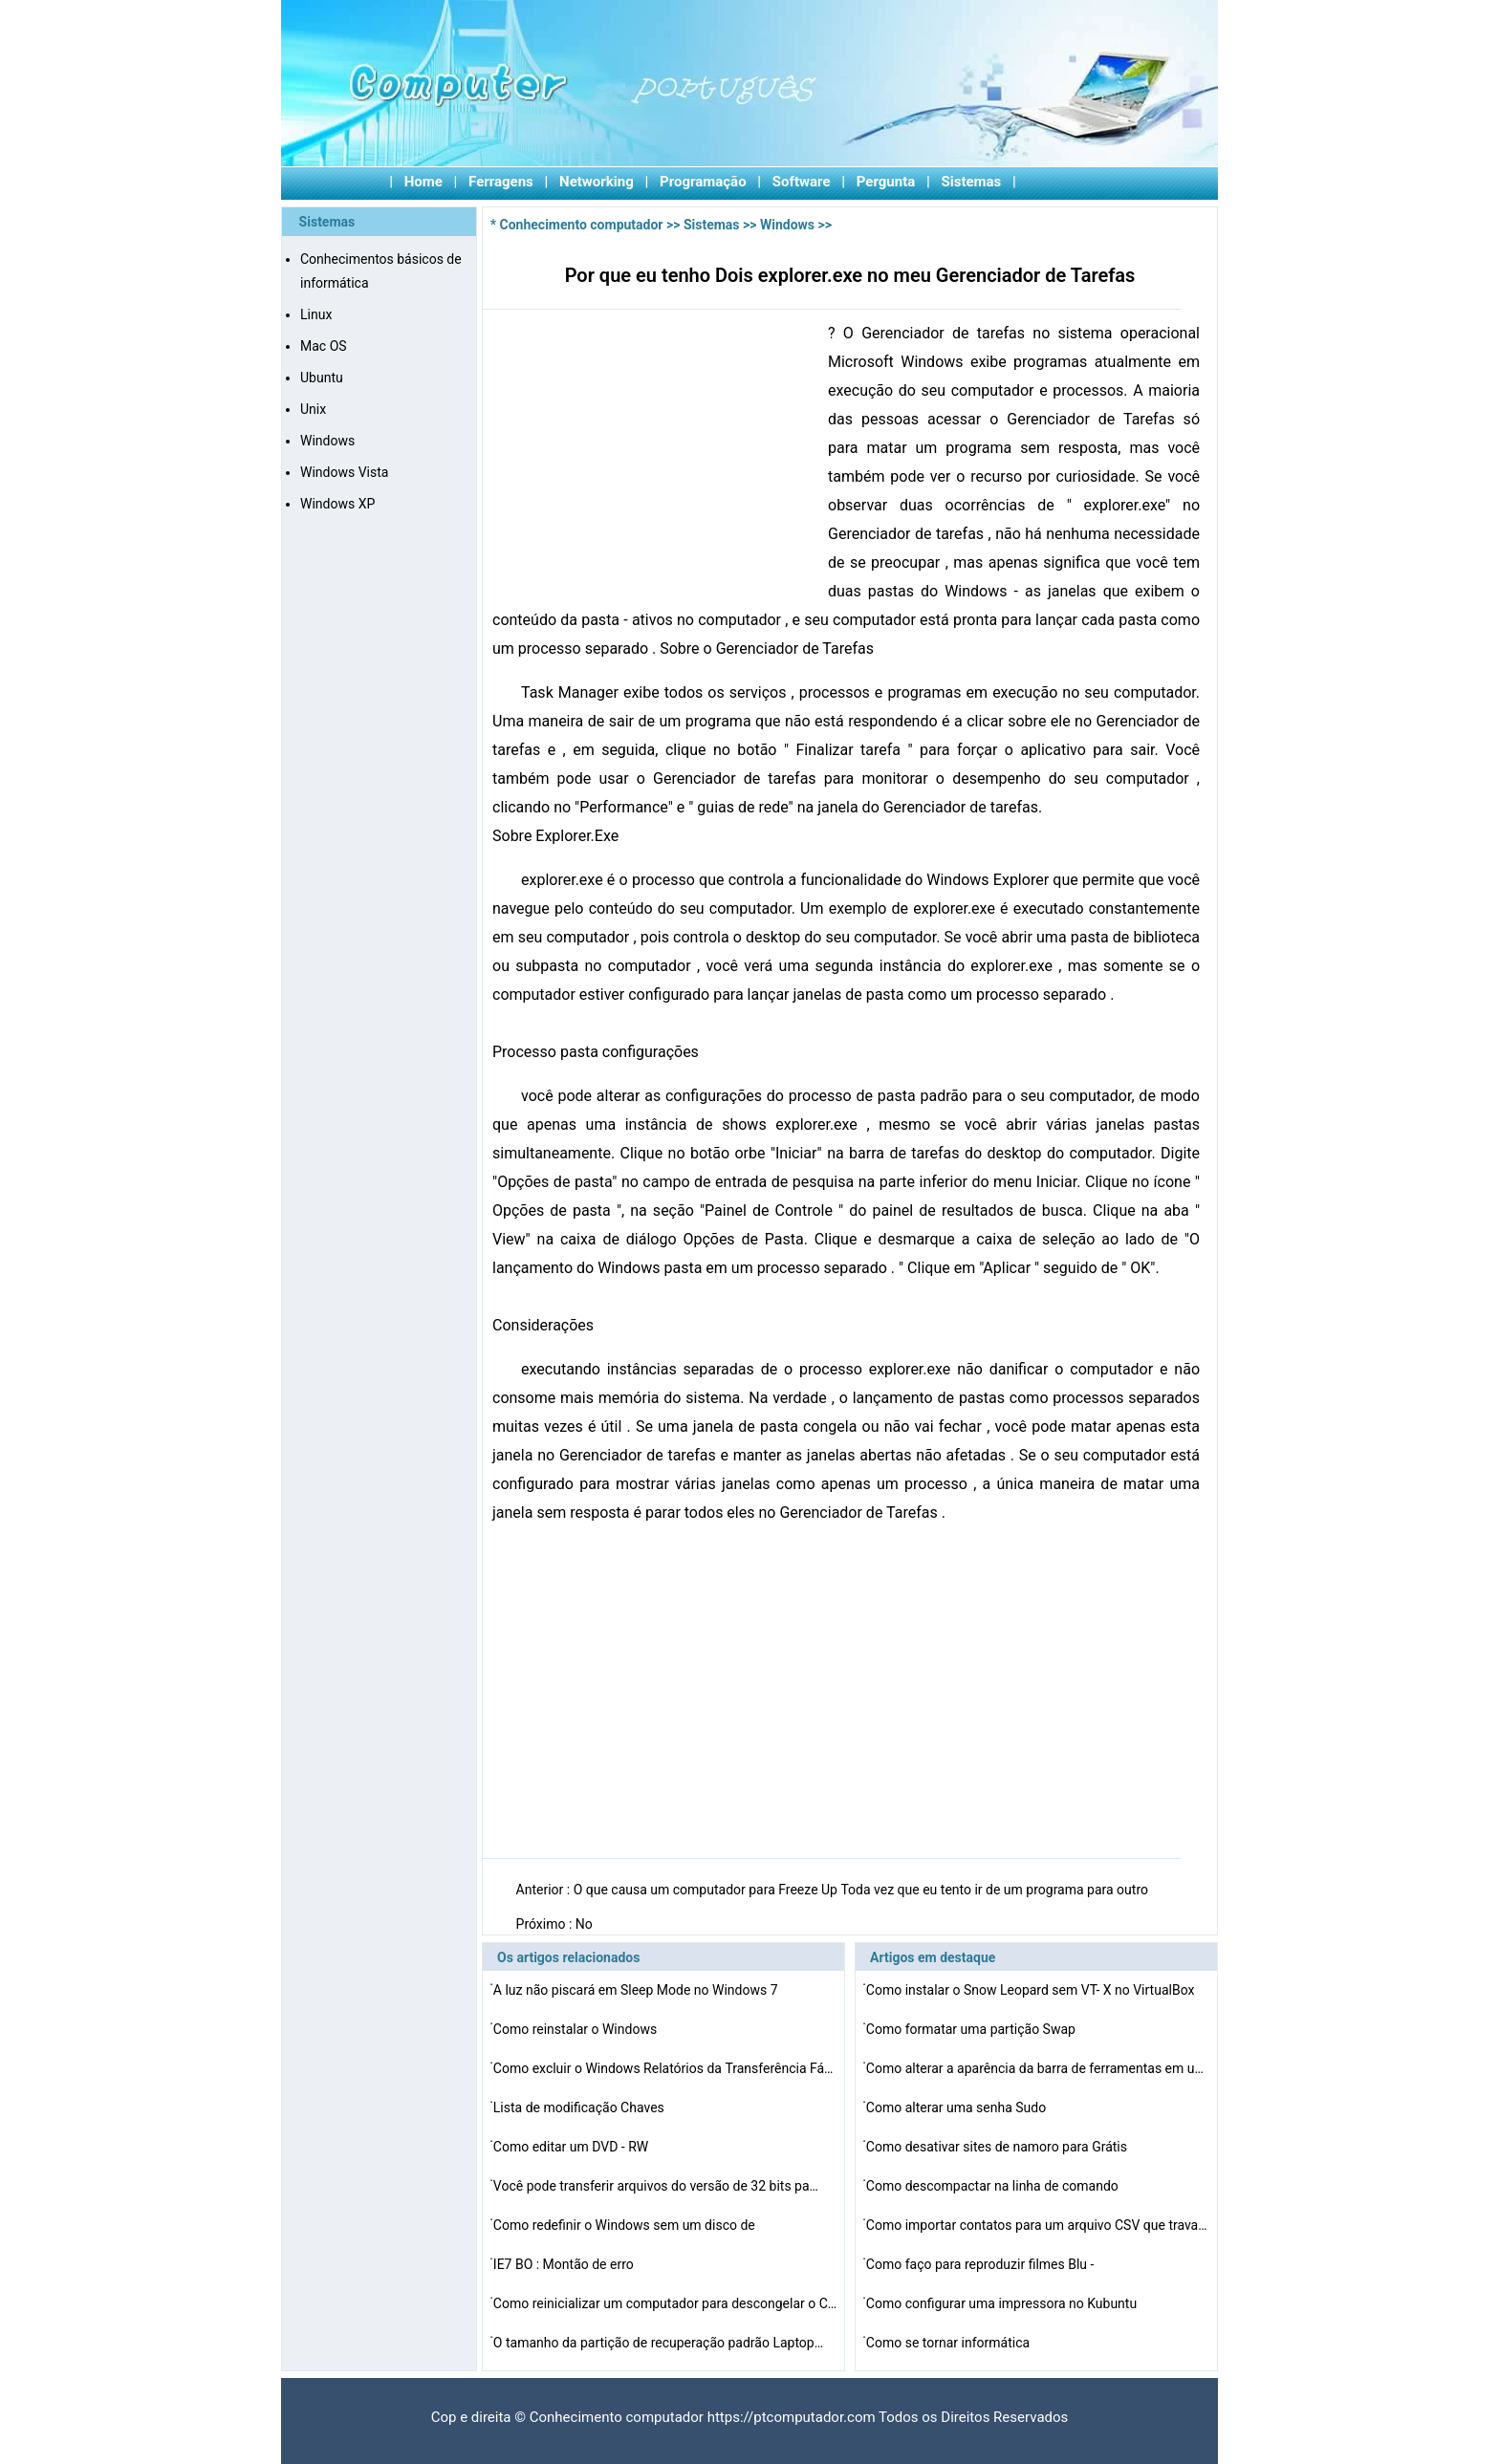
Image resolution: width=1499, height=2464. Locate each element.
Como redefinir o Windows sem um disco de (625, 2225)
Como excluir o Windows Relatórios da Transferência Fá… (663, 2068)
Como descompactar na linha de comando (993, 2186)
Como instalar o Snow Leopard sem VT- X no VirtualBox (1032, 1990)
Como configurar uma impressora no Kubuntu (1003, 2303)
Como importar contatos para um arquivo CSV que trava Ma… (1038, 2225)
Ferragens (500, 181)
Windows (327, 440)
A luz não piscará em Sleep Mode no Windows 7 (637, 1990)
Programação (703, 181)
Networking (596, 181)
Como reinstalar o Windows (577, 2029)
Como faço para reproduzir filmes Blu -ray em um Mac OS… (980, 2267)
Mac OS (323, 346)
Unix (313, 409)
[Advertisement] (653, 462)
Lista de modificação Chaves (580, 2107)
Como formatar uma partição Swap (972, 2029)
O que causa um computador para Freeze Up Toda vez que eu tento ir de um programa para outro (863, 1889)
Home (423, 181)
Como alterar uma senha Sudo (958, 2107)
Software (801, 181)
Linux (316, 314)
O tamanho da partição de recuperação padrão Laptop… (658, 2342)
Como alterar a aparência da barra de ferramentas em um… (1038, 2068)
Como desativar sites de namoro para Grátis (998, 2146)
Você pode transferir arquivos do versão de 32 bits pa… (655, 2186)
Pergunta (886, 181)
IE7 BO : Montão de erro (565, 2264)
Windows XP (337, 503)
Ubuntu (321, 377)
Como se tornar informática (949, 2342)
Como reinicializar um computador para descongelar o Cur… (665, 2303)
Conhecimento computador (581, 224)
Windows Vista (344, 472)
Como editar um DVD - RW (572, 2146)
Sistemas (972, 181)
